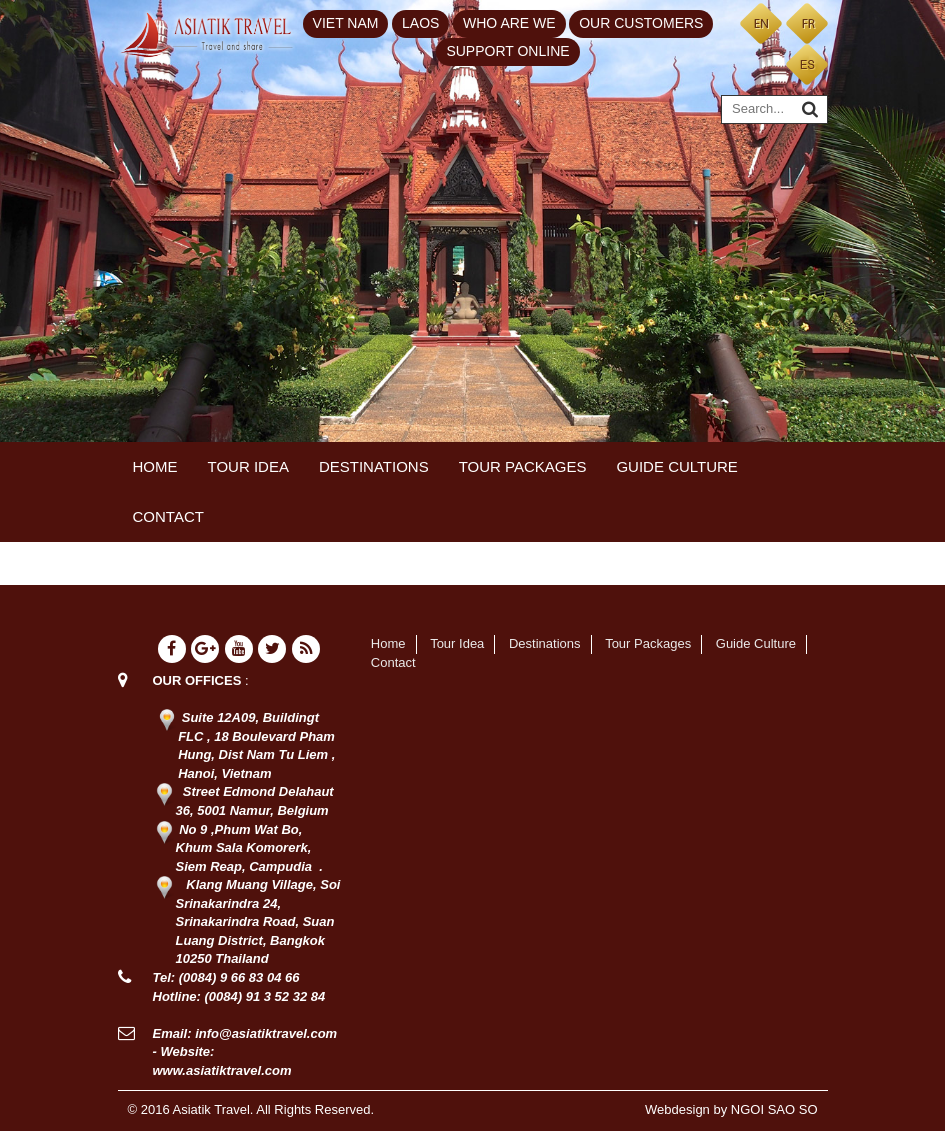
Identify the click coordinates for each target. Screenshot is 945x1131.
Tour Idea (248, 466)
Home (155, 466)
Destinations (374, 466)
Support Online (507, 51)
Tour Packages (523, 466)
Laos (420, 23)
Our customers (641, 23)
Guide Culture (676, 466)
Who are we (509, 23)
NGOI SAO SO (774, 1109)
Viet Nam (346, 23)
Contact (168, 516)
